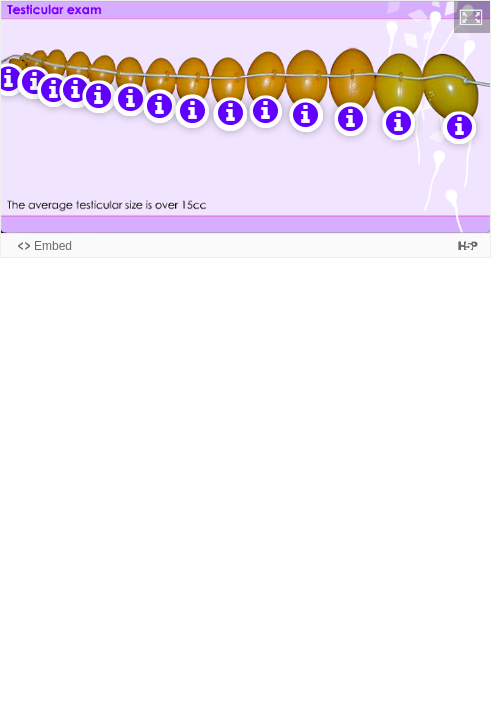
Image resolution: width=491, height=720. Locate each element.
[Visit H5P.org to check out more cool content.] (468, 245)
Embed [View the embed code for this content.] (53, 246)
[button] (472, 17)
